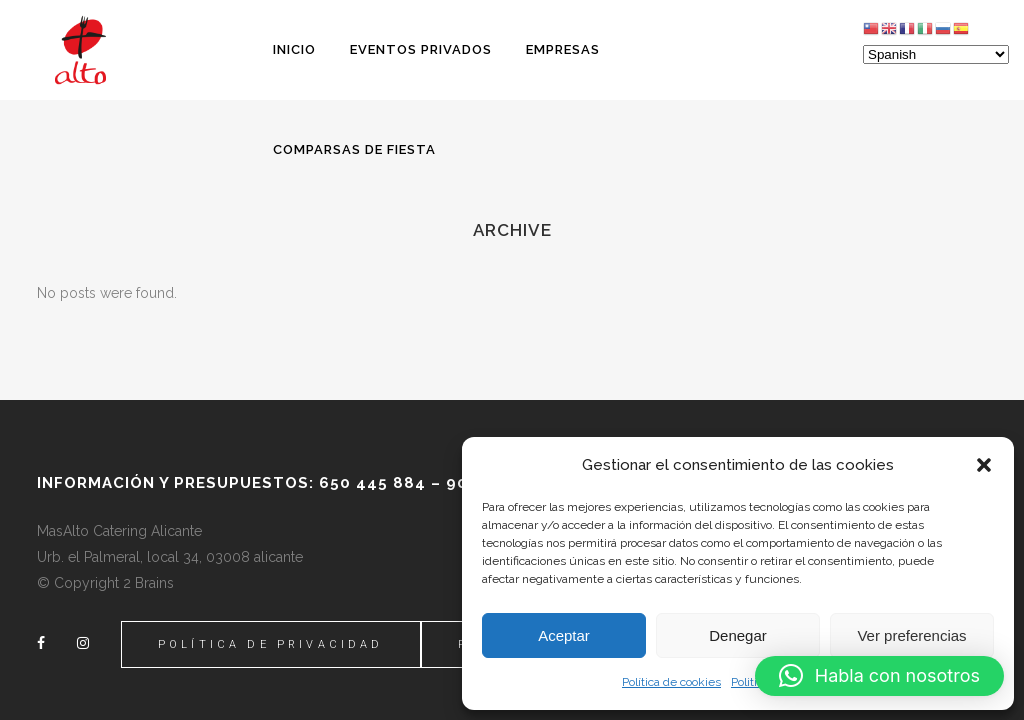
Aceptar (564, 635)
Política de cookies (671, 682)
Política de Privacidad (271, 644)
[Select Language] (936, 54)
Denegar (738, 635)
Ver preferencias (911, 635)
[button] (984, 465)
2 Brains (148, 583)
